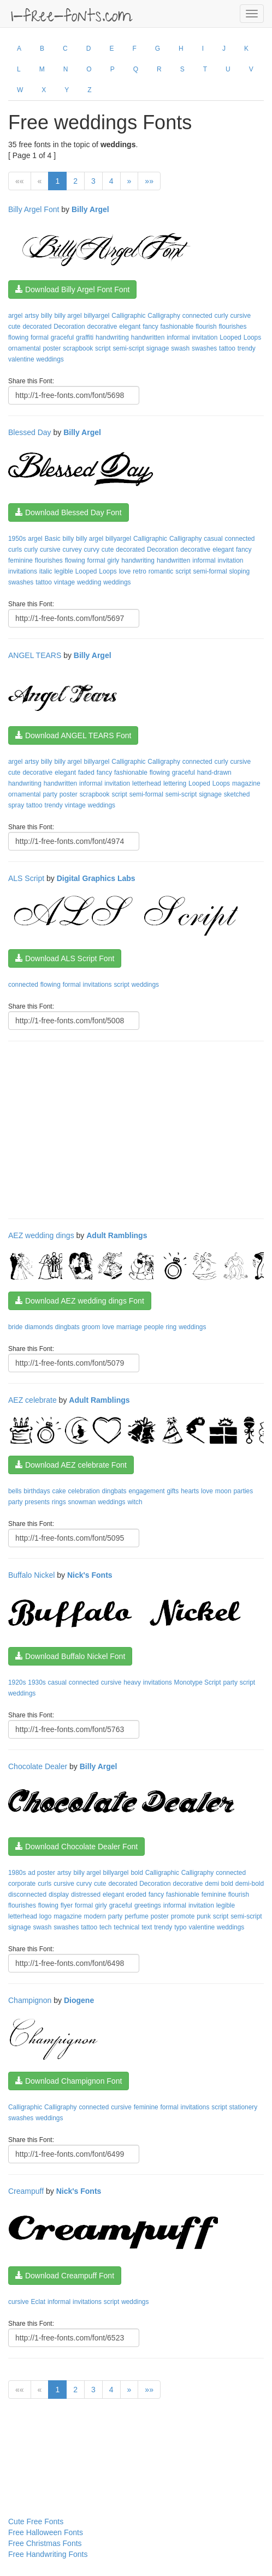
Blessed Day (29, 432)
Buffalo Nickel (31, 1575)
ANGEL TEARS (34, 655)
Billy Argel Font (33, 209)
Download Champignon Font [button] (68, 2081)
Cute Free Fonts (35, 2521)
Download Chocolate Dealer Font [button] (76, 1846)
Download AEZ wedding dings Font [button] (79, 1300)
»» (149, 181)
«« (19, 181)
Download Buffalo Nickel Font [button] (70, 1656)
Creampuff (26, 2191)
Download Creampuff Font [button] (64, 2275)
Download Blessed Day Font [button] (68, 512)
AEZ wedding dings (41, 1235)
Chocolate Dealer (37, 1766)
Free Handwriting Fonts (48, 2554)
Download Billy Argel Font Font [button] (72, 289)
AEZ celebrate (32, 1400)
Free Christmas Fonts (45, 2543)
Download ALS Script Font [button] (64, 958)
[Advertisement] (140, 1128)
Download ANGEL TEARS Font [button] (73, 735)
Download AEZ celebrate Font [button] (71, 1465)
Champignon (29, 2000)
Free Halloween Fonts (45, 2532)
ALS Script (26, 878)
